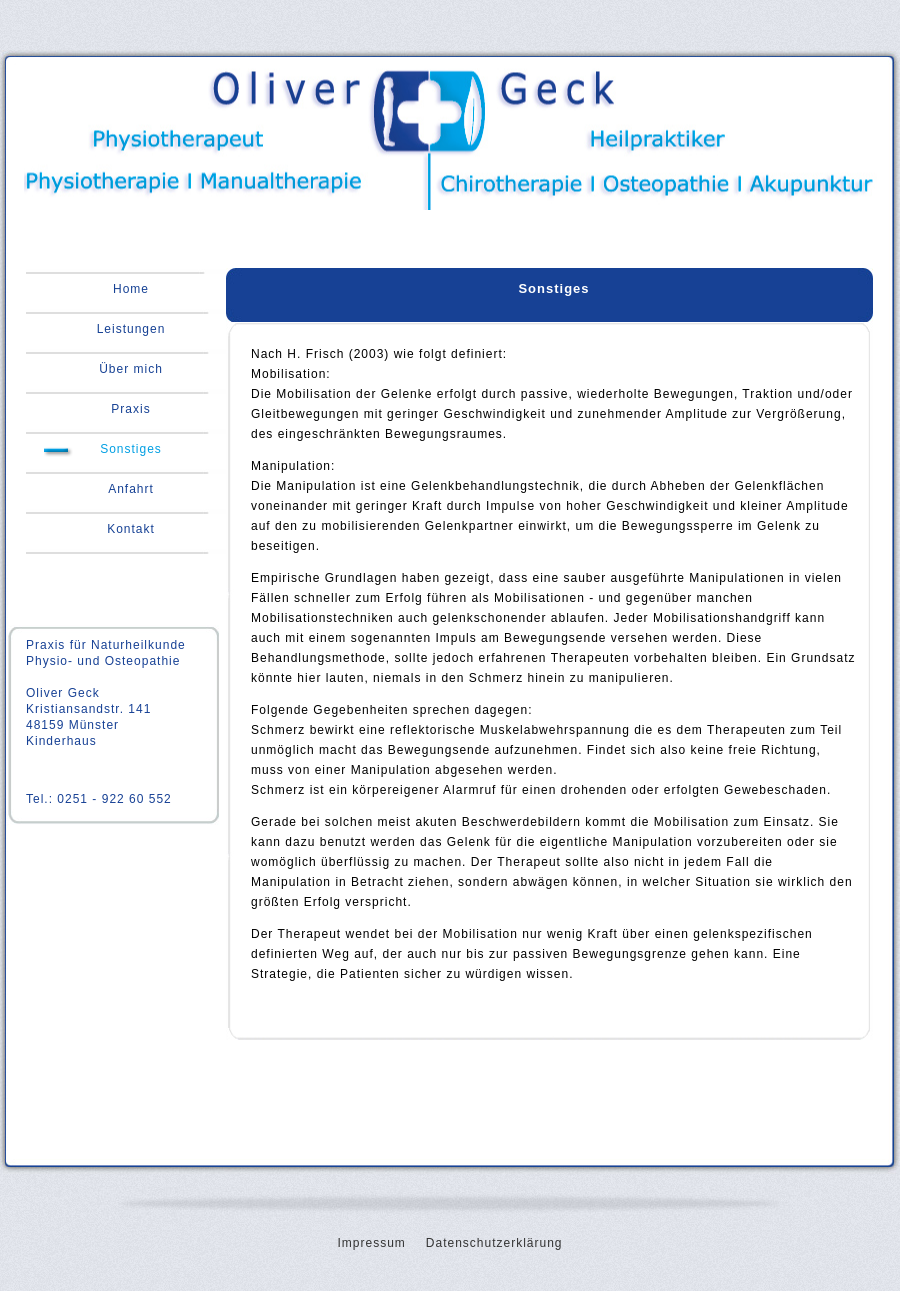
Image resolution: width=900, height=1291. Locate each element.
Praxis (130, 409)
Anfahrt (131, 489)
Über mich (131, 369)
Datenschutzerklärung (494, 1243)
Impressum (371, 1243)
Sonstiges (131, 449)
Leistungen (131, 329)
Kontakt (131, 529)
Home (131, 289)
